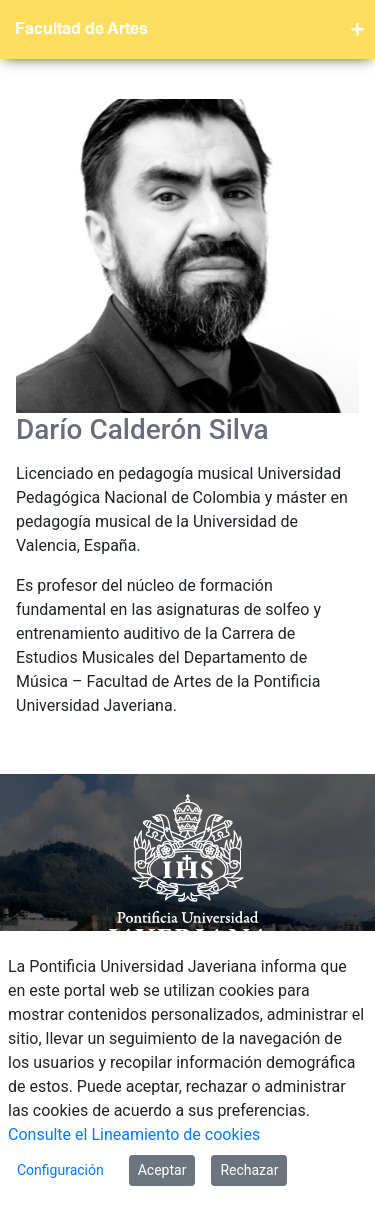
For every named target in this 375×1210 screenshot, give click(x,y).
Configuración (60, 1170)
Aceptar (162, 1170)
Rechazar (249, 1170)
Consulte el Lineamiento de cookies (134, 1134)
